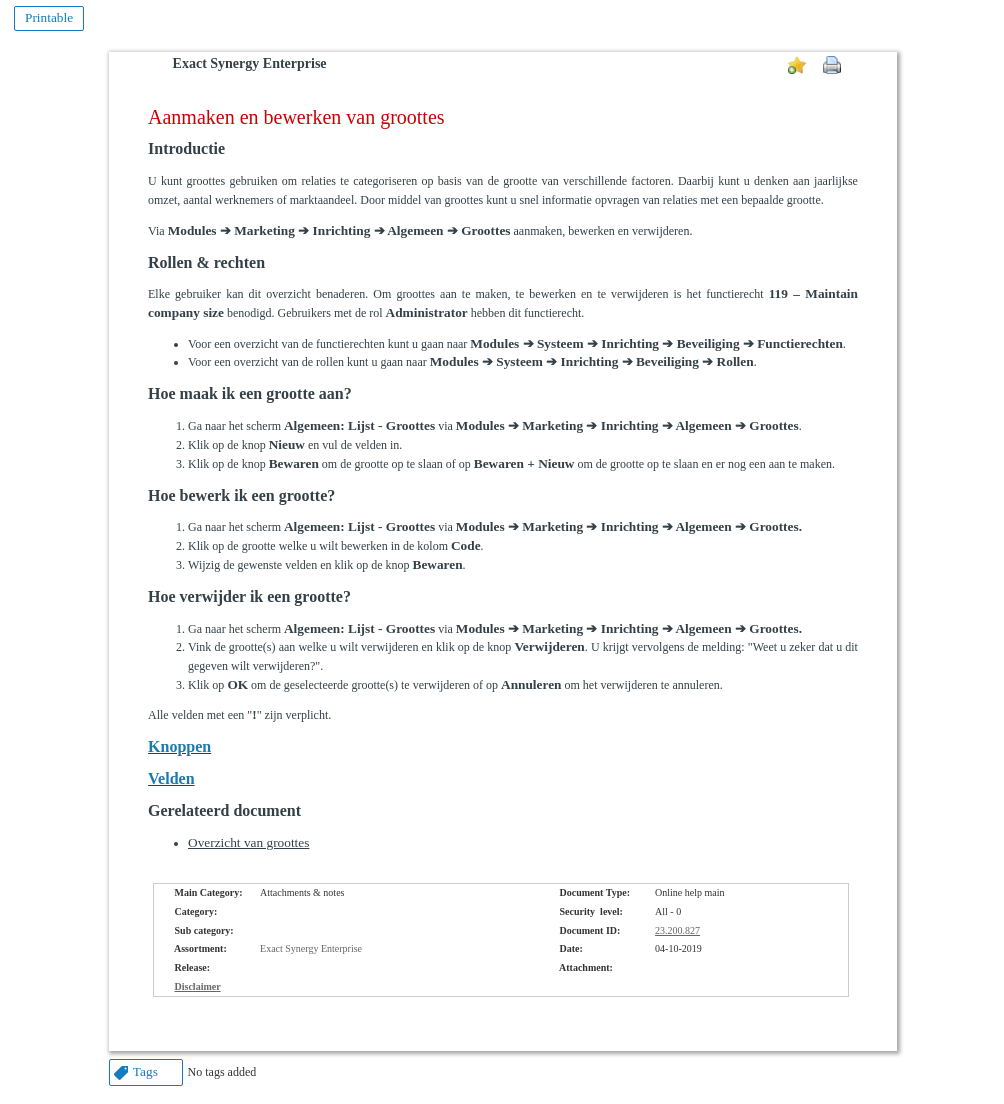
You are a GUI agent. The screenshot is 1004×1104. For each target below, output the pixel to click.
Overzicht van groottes (248, 842)
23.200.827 (677, 930)
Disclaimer (198, 986)
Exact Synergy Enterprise (250, 63)
